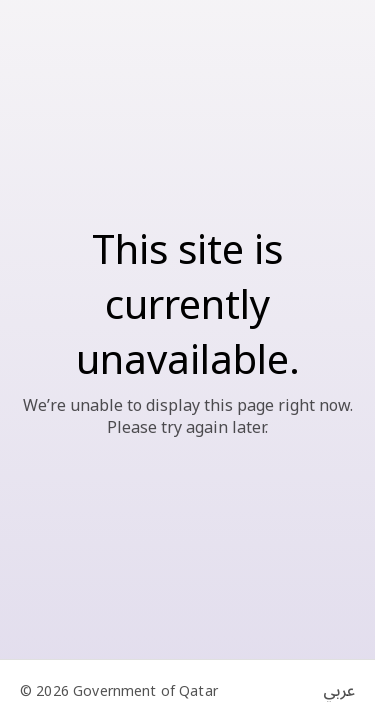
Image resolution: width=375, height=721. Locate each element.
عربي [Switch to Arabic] (339, 691)
